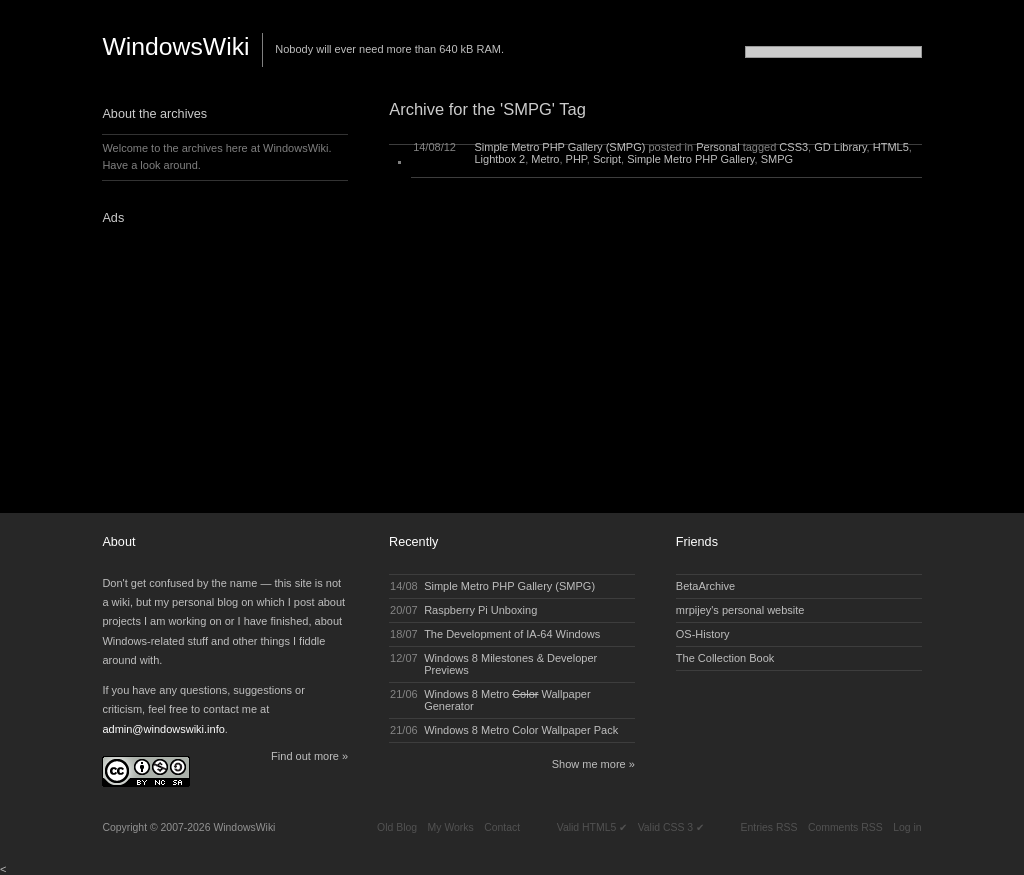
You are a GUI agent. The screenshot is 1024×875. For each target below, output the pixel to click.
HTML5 (891, 147)
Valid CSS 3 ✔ (671, 827)
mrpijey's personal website (740, 610)
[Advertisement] (227, 363)
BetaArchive (705, 586)
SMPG (777, 159)
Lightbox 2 (499, 159)
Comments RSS (845, 827)
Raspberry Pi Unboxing (480, 610)
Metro (545, 159)
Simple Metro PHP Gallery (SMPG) (559, 147)
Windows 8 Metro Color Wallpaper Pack (521, 730)
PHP (576, 159)
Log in (907, 827)
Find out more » (309, 756)
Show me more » (593, 764)
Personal (717, 147)
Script (607, 159)
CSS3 (793, 147)
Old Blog (397, 827)
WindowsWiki (175, 46)
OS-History (703, 634)
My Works (451, 827)
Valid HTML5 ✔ (592, 827)
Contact (502, 827)
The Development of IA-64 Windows (512, 634)
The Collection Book (725, 658)
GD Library (840, 147)
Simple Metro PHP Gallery (690, 159)
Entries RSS (769, 827)
